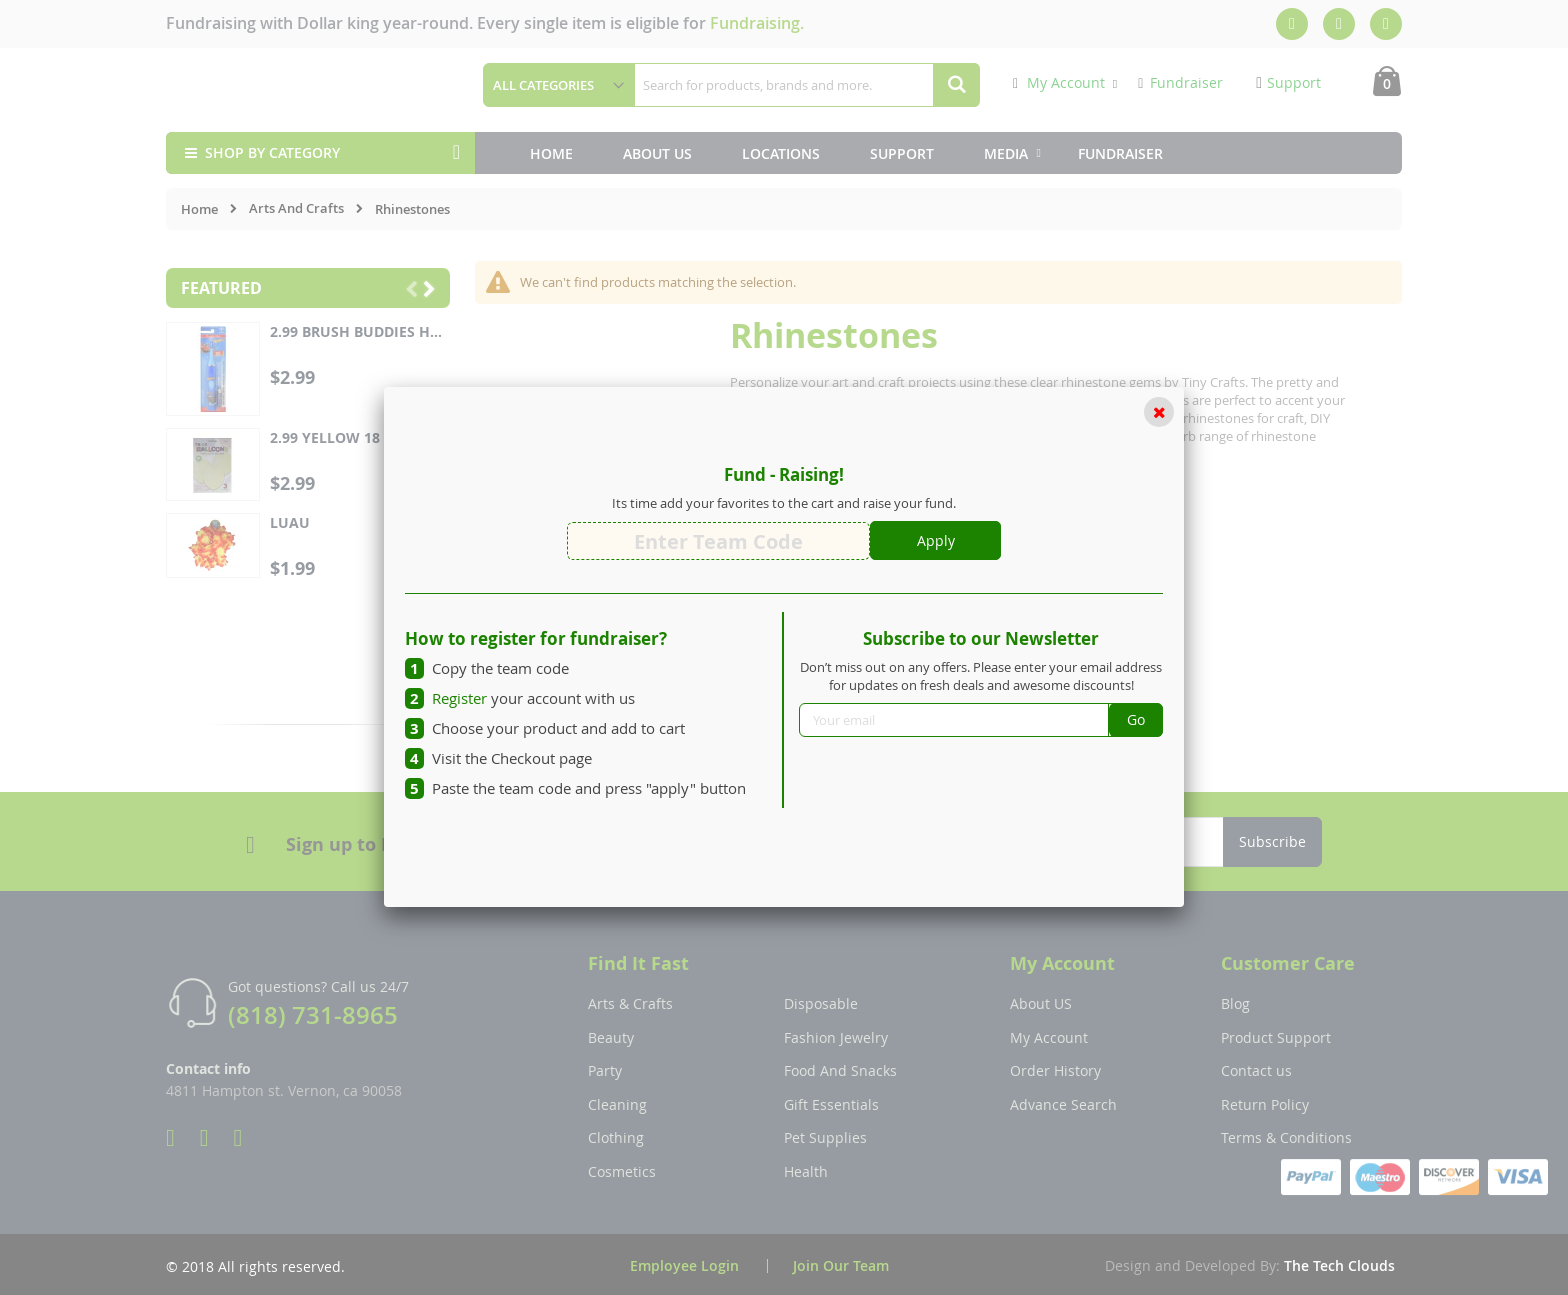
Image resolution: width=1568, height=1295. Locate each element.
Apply (936, 540)
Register (459, 698)
